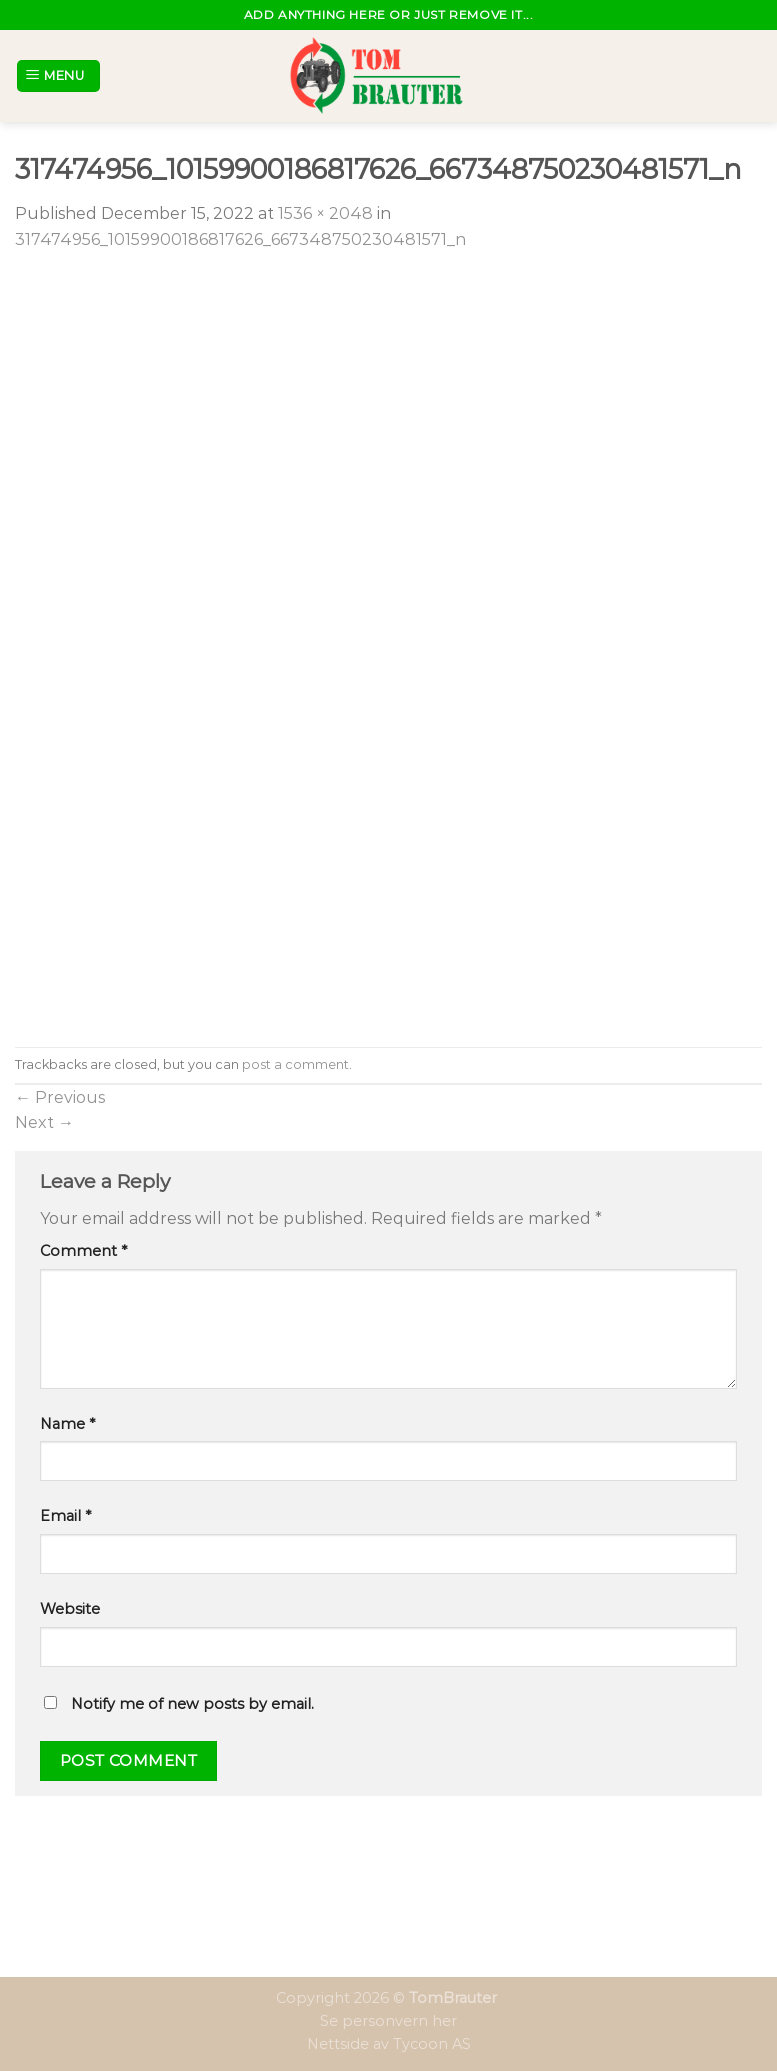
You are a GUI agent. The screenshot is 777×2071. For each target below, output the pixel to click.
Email (65, 1516)
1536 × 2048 (325, 213)
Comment (83, 1251)
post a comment (295, 1064)
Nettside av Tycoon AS (389, 2044)
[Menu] (58, 76)
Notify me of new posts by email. (192, 1704)
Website (70, 1609)
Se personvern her (388, 2021)
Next (44, 1122)
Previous (60, 1097)
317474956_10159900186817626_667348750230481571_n (240, 239)
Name (67, 1424)
